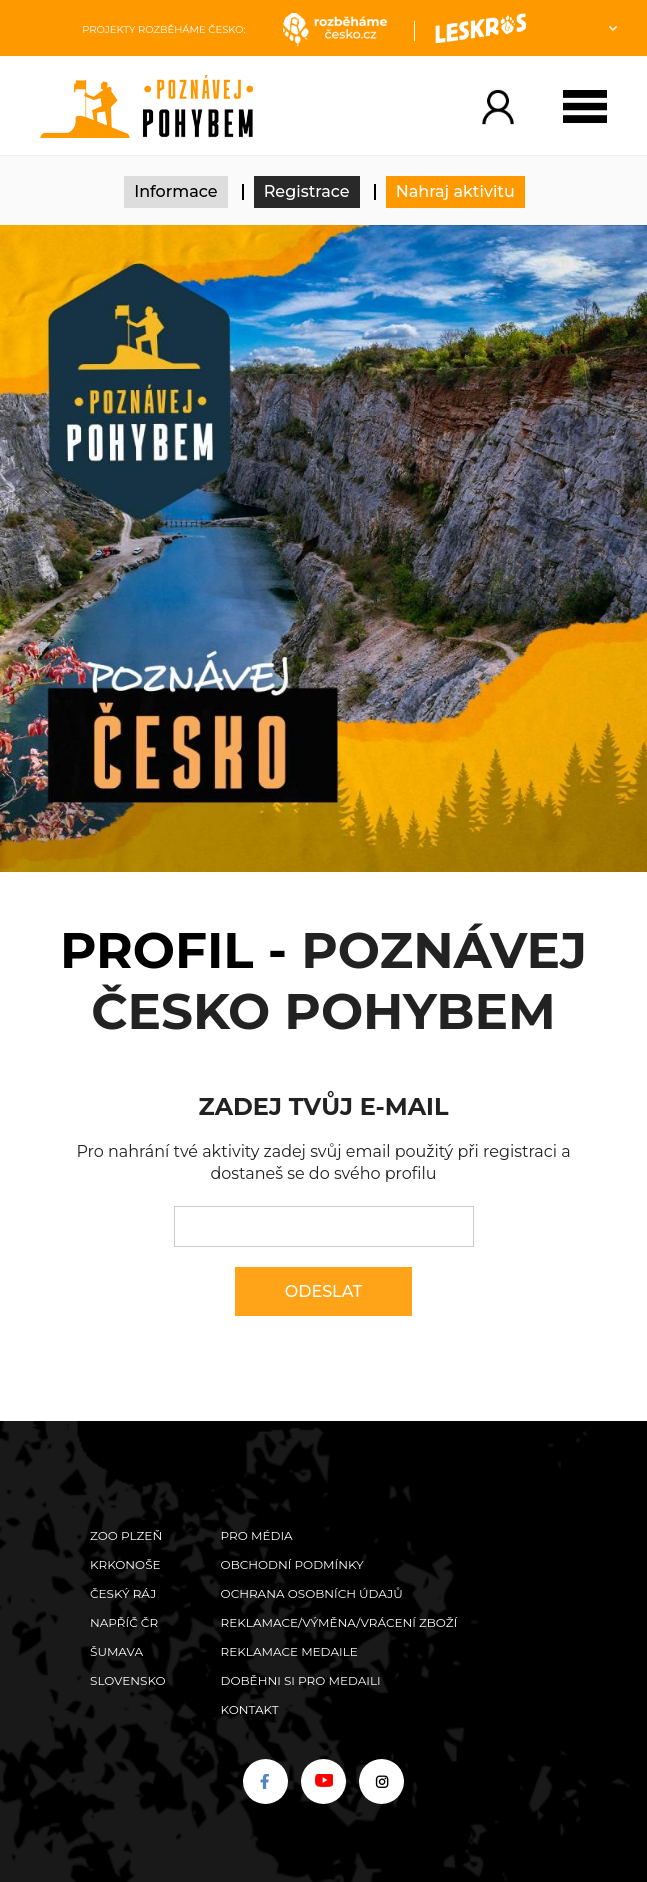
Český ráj (123, 1593)
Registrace (307, 191)
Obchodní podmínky (292, 1564)
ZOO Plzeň (126, 1535)
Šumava (116, 1651)
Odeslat (323, 1291)
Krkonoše (125, 1564)
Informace (175, 191)
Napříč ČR (124, 1622)
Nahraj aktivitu (455, 191)
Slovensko (128, 1680)
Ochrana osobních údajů (312, 1593)
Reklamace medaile (289, 1651)
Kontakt (250, 1709)
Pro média (257, 1535)
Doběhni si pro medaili (301, 1680)
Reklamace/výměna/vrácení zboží (339, 1622)
